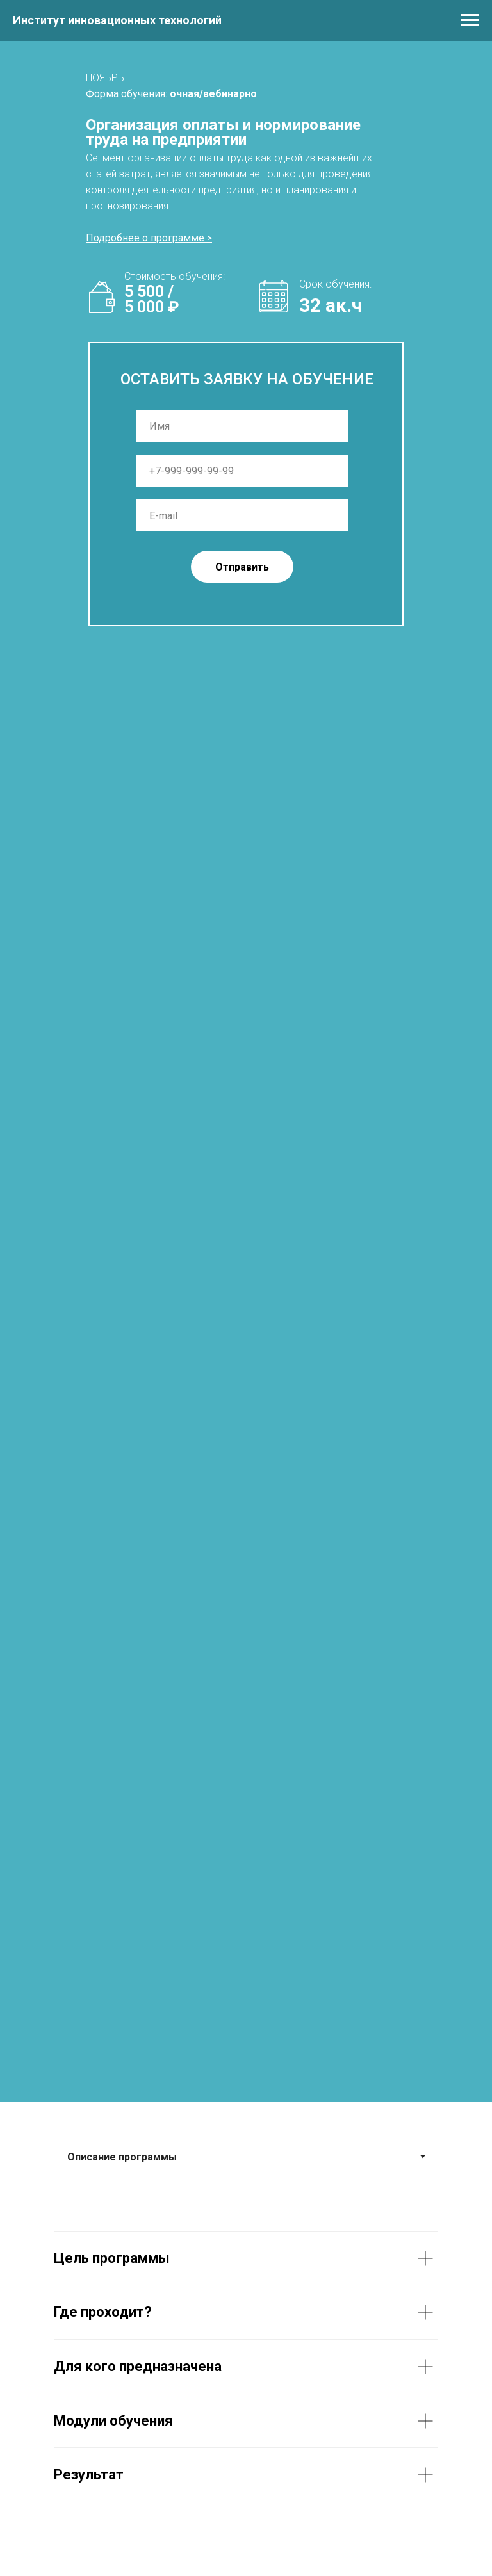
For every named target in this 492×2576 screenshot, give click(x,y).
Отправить (242, 567)
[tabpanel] (246, 2366)
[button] (149, 238)
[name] (242, 426)
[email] (242, 515)
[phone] (242, 471)
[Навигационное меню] (470, 20)
